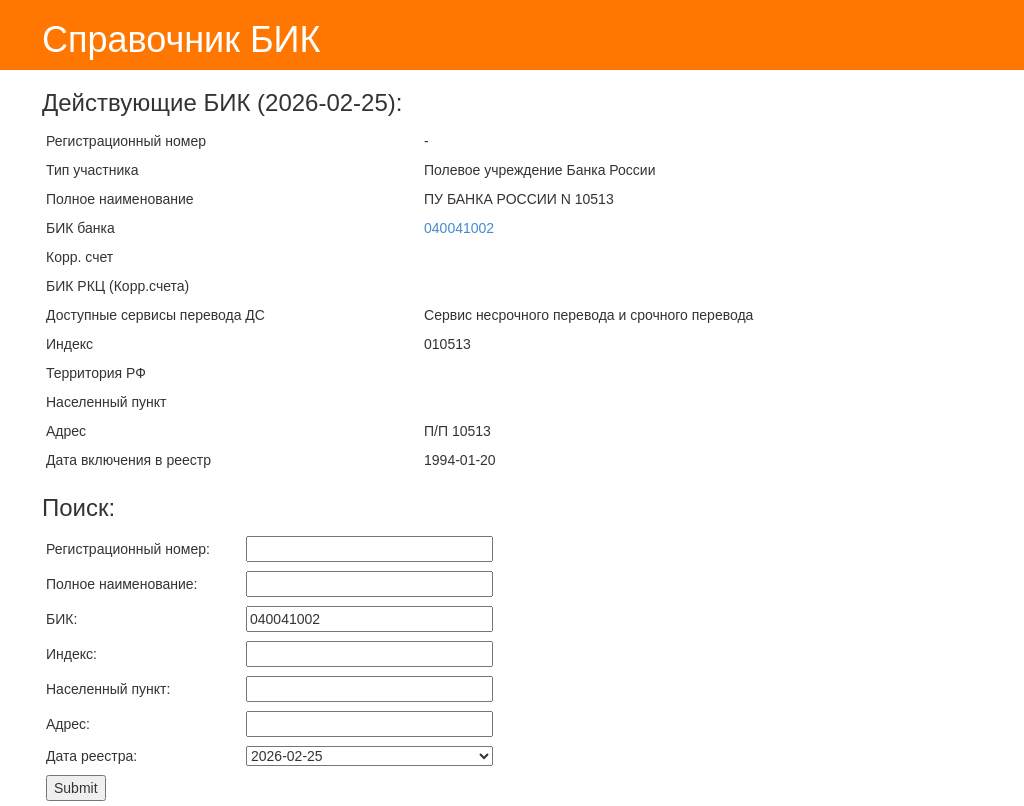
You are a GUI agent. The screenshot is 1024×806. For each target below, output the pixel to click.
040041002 (459, 228)
